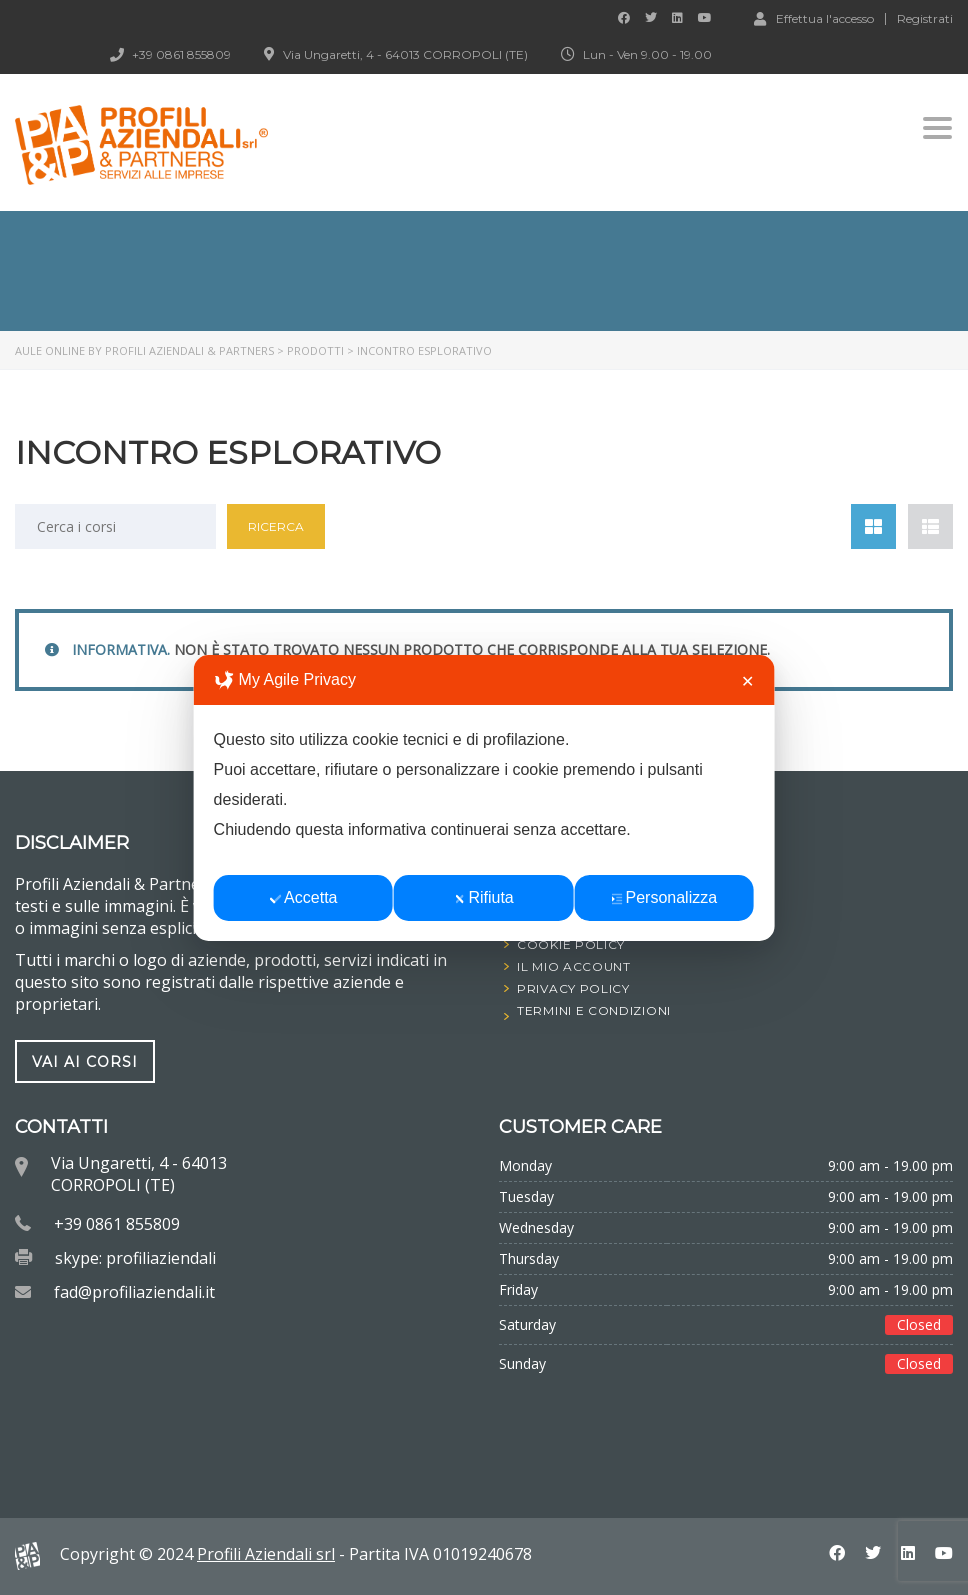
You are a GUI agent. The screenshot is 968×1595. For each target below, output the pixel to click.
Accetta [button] (304, 897)
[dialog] (484, 798)
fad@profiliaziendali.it (134, 1292)
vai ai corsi (85, 1061)
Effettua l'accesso (814, 18)
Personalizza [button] (664, 897)
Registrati (925, 19)
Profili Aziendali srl (266, 1554)
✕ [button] (747, 681)
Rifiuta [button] (484, 897)
